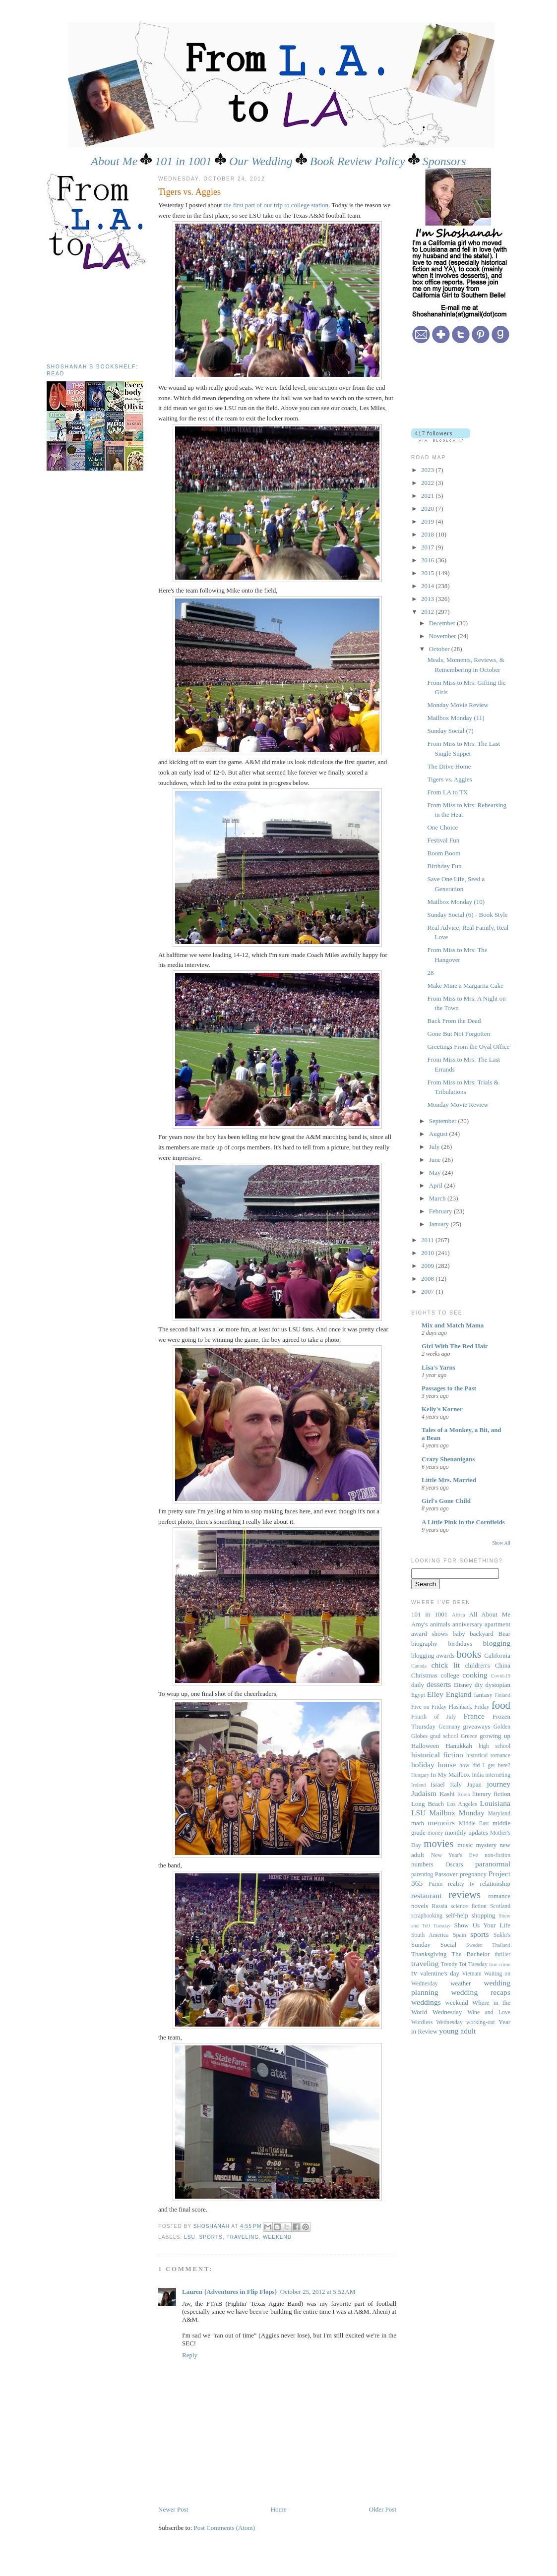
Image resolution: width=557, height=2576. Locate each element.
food (501, 1705)
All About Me (489, 1614)
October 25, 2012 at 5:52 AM (317, 2291)
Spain (459, 1935)
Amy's (419, 1624)
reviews (464, 1894)
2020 (428, 508)
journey (498, 1784)
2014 (428, 586)
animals (440, 1624)
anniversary (467, 1624)
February (441, 1211)
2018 (428, 534)
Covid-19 (500, 1675)
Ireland (418, 1785)
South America (429, 1935)
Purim (436, 1884)
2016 (428, 560)
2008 (428, 1278)
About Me (114, 161)
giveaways (477, 1726)
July (435, 1146)
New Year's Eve (454, 1855)
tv (414, 1973)
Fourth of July (433, 1717)
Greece (469, 1736)
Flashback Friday (469, 1707)
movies (438, 1843)
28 (430, 972)
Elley (435, 1694)
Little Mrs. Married (449, 1480)
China (502, 1665)
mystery (486, 1845)
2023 (428, 470)
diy (479, 1684)
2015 (428, 573)
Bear (504, 1633)
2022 (428, 482)
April (436, 1185)
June (435, 1159)
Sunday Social (433, 1944)
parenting (422, 1874)
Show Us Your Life (482, 1925)
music (465, 1845)
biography (424, 1643)
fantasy (483, 1694)
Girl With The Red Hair (455, 1346)
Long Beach (427, 1803)
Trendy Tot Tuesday (464, 1964)
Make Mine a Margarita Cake (465, 985)
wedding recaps (480, 1992)
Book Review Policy (357, 161)
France (473, 1716)
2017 (428, 547)
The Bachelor (470, 1954)
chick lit (446, 1665)
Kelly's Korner (442, 1409)
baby (458, 1633)
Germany (449, 1727)
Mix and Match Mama (453, 1325)
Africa (458, 1614)
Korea (463, 1794)
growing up (495, 1735)
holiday (422, 1764)
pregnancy (473, 1874)
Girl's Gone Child (446, 1500)
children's (477, 1665)
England (459, 1694)
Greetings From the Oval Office (468, 1046)
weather (460, 1983)
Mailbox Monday (457, 1812)
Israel (438, 1784)
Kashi (446, 1793)
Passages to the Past (449, 1388)
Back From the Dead (454, 1020)
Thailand (501, 1945)
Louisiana (495, 1803)
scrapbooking (426, 1916)
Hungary (420, 1775)
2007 (428, 1291)
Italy (456, 1784)
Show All (501, 1543)
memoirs (441, 1822)
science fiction (469, 1906)
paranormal (492, 1863)
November (443, 636)
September (443, 1121)
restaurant (426, 1895)
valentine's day (439, 1973)
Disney (463, 1684)
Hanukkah (458, 1745)
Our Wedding (261, 161)
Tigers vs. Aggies (449, 779)
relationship (495, 1883)
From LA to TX (447, 792)
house (447, 1764)
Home (279, 2509)
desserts (439, 1684)
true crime (499, 1964)
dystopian (497, 1684)
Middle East (474, 1823)
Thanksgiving (429, 1954)
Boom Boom (443, 853)
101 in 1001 (183, 161)
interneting (497, 1775)
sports (211, 2237)
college (449, 1675)
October (440, 649)
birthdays (460, 1643)
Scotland (500, 1906)
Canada (419, 1666)
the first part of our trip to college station (276, 205)
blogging (496, 1643)
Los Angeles (462, 1804)
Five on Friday (428, 1707)
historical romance (488, 1755)
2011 (428, 1240)
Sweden (474, 1945)
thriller (502, 1954)
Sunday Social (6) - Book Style (467, 914)
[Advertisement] (91, 314)
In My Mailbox (450, 1774)
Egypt (418, 1695)
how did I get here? (484, 1765)
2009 (428, 1265)
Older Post (382, 2509)
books (468, 1654)
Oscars (454, 1864)
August (439, 1134)
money (435, 1833)
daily (417, 1684)
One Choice (442, 827)
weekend (277, 2237)
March (438, 1198)
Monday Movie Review (457, 705)
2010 (428, 1253)
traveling (242, 2237)
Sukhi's (502, 1935)
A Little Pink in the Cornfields (463, 1522)
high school (494, 1746)
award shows (429, 1633)
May (435, 1172)
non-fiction (497, 1855)
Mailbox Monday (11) (455, 717)
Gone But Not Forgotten (458, 1033)
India (478, 1775)
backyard (482, 1633)
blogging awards (432, 1655)
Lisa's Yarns (438, 1367)
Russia (439, 1906)
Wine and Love (488, 2012)
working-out (480, 2022)
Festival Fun (443, 840)
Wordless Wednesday (437, 2022)
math (417, 1823)
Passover (446, 1874)
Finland (502, 1695)
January (440, 1224)
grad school (444, 1736)
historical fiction (437, 1754)
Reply (189, 2355)
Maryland (499, 1813)
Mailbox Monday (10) (456, 901)
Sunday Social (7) (450, 730)
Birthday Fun (444, 866)
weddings (426, 2002)
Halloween (425, 1745)
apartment (497, 1624)
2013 (428, 598)
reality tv (461, 1883)
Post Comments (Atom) (224, 2527)
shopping (483, 1915)
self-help (456, 1915)
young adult (457, 2031)
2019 (428, 521)
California (497, 1655)
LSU (189, 2237)
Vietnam (472, 1974)
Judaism (423, 1793)
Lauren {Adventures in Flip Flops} (229, 2291)
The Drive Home (449, 766)
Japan (474, 1784)
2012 (428, 611)
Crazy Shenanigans (448, 1459)
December (443, 623)
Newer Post (173, 2509)
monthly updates (466, 1832)
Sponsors (444, 161)
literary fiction (491, 1793)
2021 (428, 495)
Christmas (424, 1675)
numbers (422, 1864)
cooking (474, 1675)
